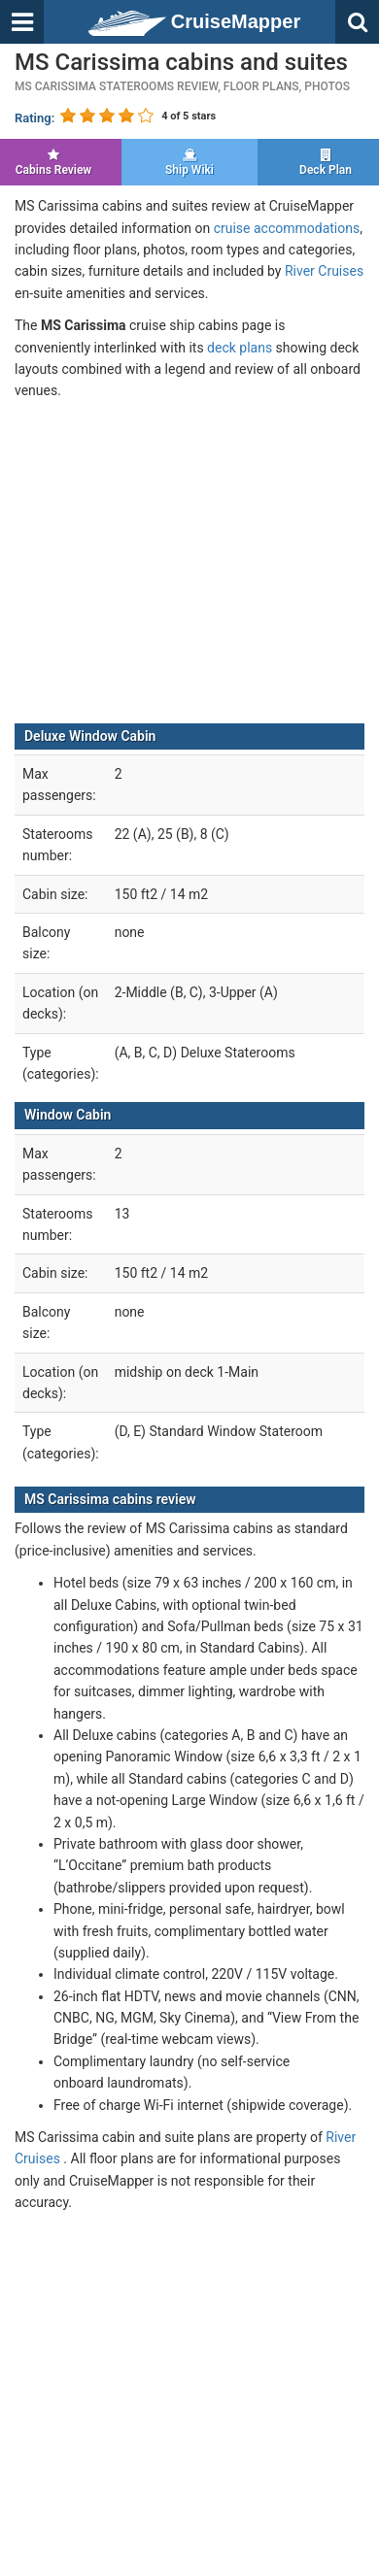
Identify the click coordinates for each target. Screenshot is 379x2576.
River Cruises (324, 271)
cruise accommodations (287, 228)
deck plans (239, 347)
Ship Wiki (189, 163)
